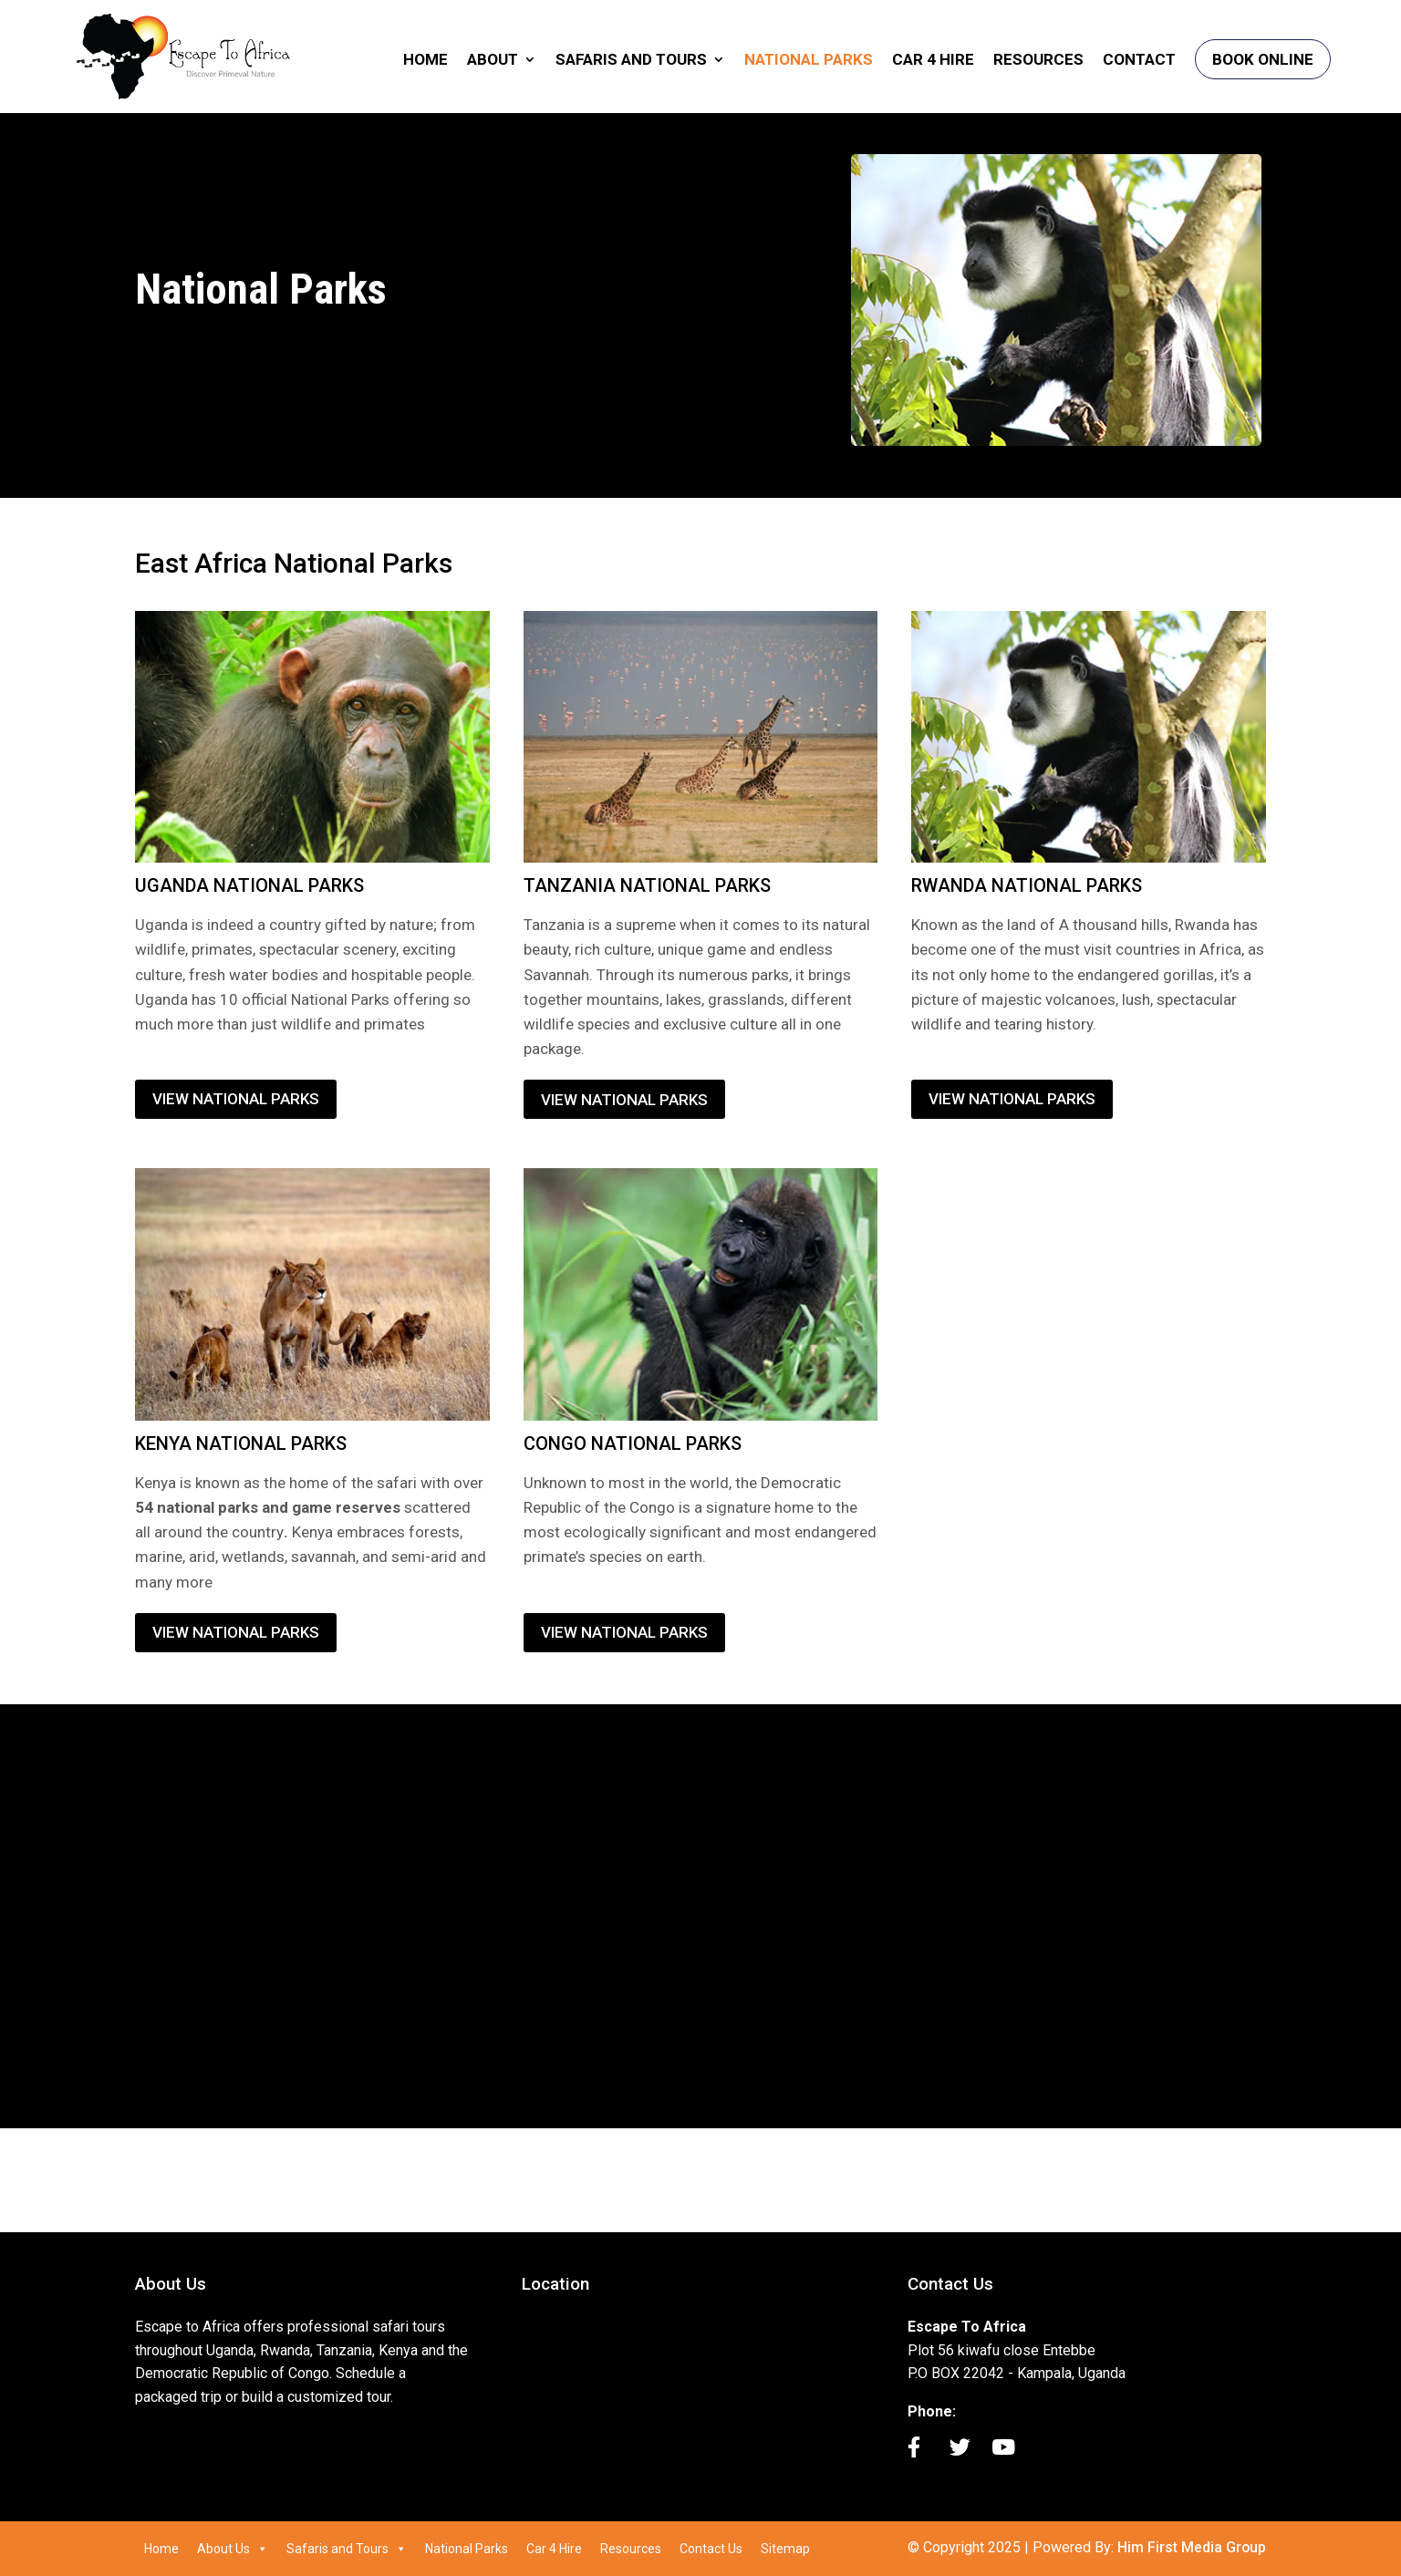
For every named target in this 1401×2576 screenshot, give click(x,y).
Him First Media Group (1191, 2547)
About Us (232, 2548)
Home (425, 62)
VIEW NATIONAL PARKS (235, 1099)
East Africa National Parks (293, 563)
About (492, 62)
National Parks (808, 62)
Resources (1038, 62)
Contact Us (711, 2548)
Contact (1139, 62)
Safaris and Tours (631, 62)
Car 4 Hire (933, 62)
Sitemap (785, 2548)
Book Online (1262, 61)
